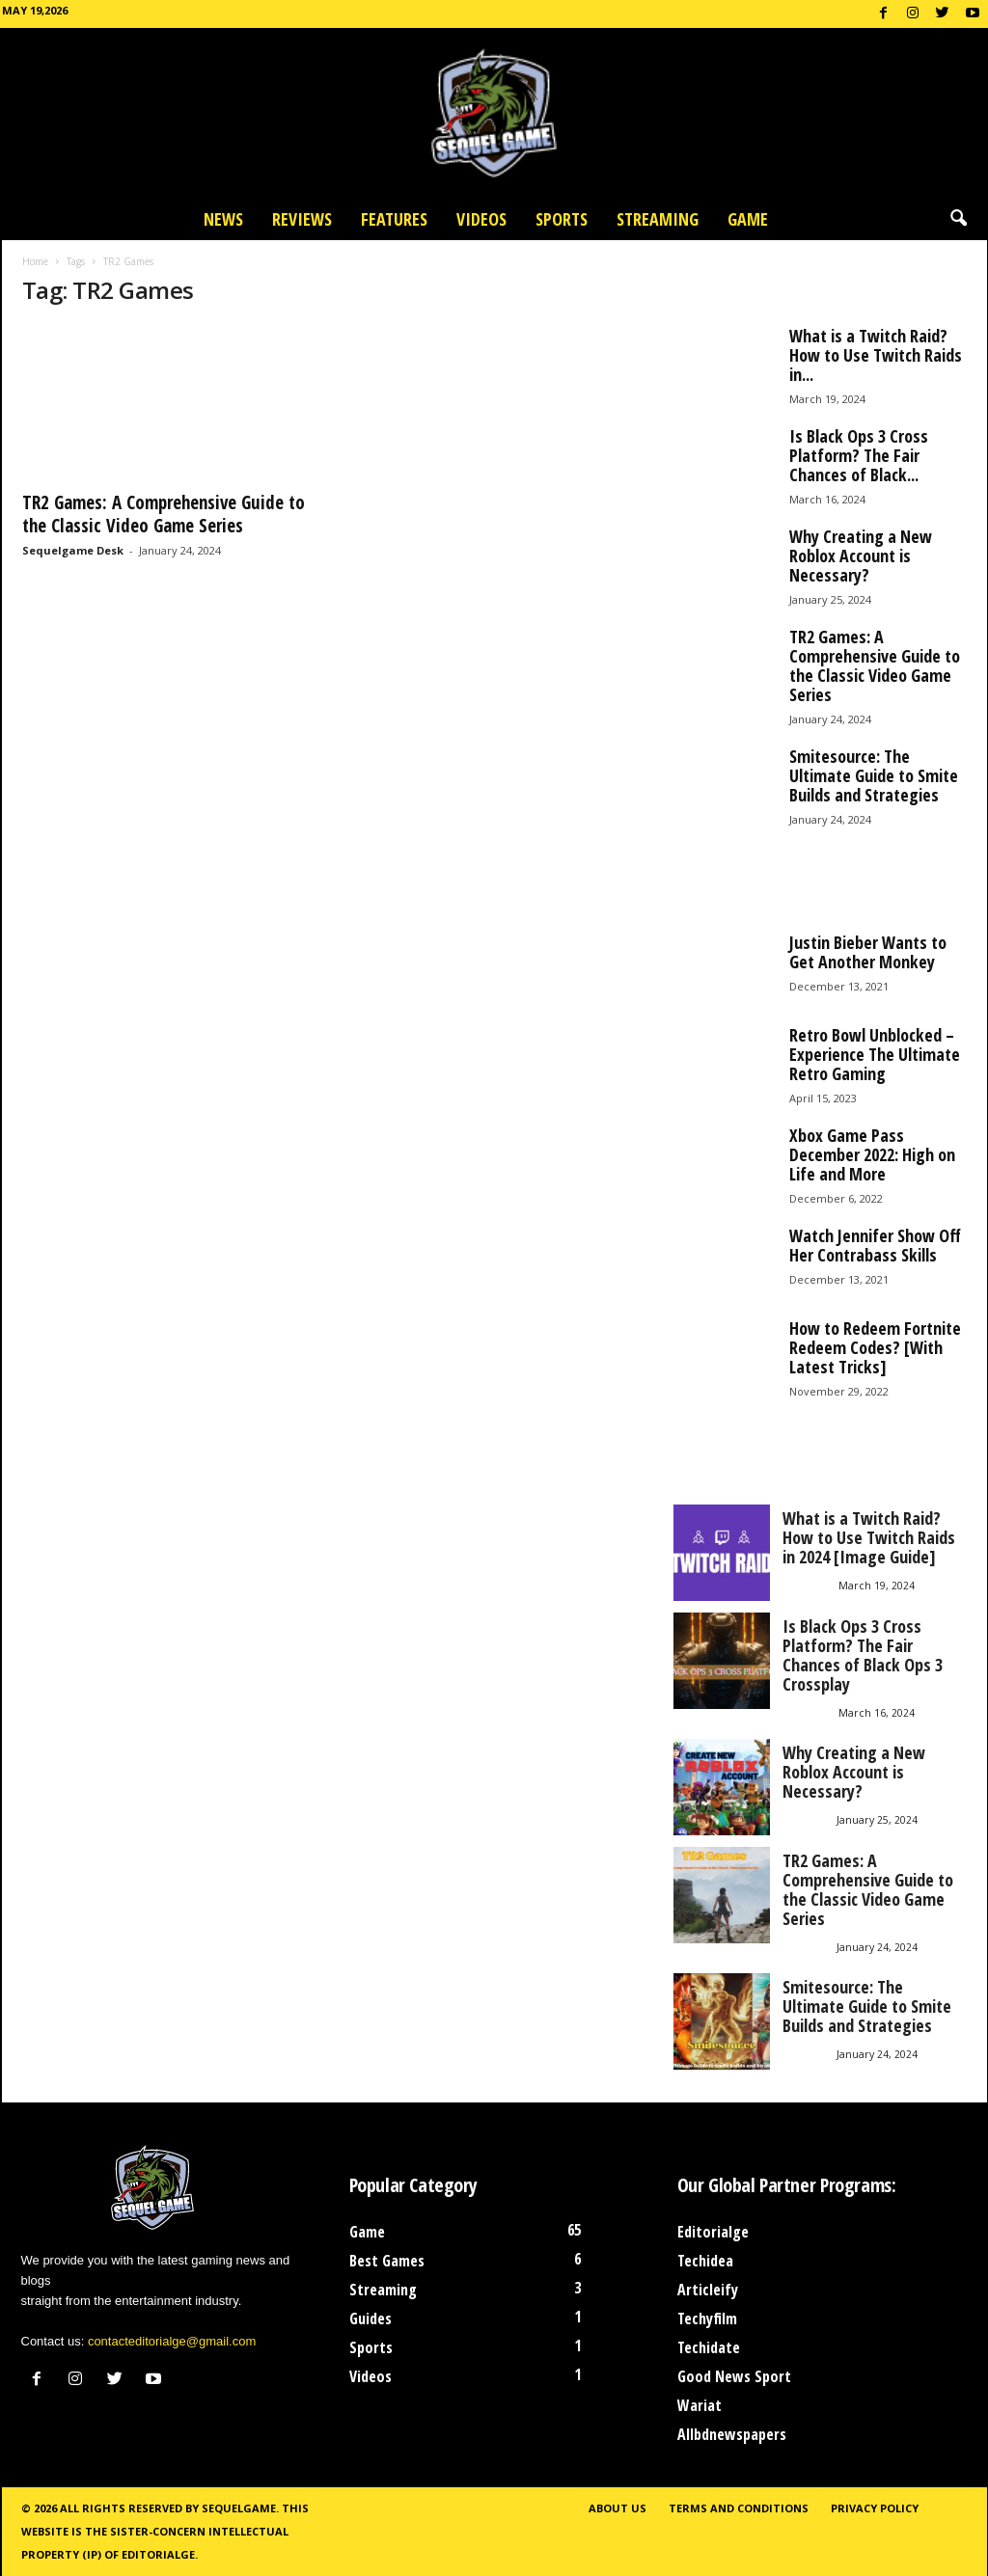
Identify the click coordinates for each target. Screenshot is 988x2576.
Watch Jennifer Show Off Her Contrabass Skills (875, 1245)
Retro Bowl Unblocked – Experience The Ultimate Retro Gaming (874, 1054)
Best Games (387, 2260)
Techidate (708, 2347)
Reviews (302, 218)
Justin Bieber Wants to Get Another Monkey (868, 952)
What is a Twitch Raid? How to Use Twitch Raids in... (875, 355)
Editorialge (713, 2231)
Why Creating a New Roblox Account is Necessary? (860, 555)
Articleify (707, 2289)
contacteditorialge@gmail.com (172, 2341)
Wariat (699, 2405)
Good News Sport (734, 2376)
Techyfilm (707, 2318)
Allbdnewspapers (731, 2434)
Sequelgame (239, 2508)
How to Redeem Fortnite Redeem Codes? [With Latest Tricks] (875, 1347)
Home (35, 261)
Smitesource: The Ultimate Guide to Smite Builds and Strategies (873, 775)
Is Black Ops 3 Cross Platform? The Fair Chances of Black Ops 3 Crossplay (862, 1654)
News (223, 218)
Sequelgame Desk (73, 550)
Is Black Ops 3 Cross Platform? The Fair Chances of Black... (858, 455)
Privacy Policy (875, 2508)
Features (394, 218)
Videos (481, 218)
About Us (617, 2508)
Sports (561, 218)
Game (747, 218)
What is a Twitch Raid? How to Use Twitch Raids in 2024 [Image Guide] (868, 1537)
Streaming (658, 218)
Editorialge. (160, 2554)
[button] (958, 219)
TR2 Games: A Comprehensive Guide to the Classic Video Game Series (163, 514)
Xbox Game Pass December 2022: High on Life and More (872, 1154)
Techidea (705, 2260)
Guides (370, 2318)
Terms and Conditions (739, 2508)
